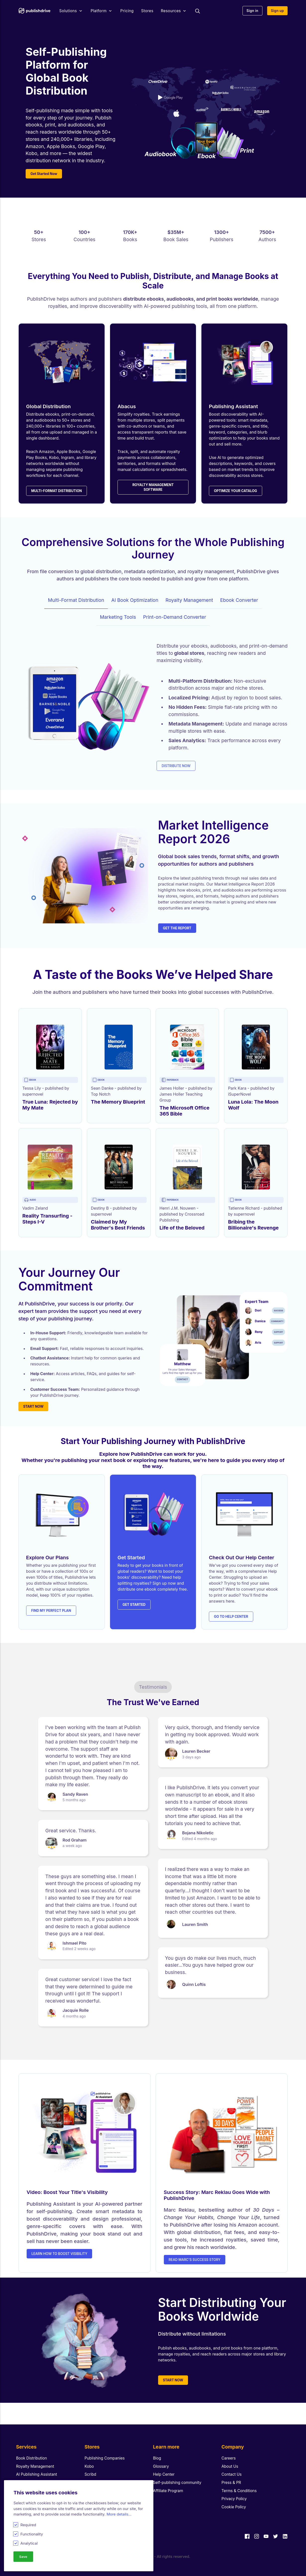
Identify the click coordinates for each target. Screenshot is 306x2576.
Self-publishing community (177, 2482)
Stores (147, 10)
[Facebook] (247, 2537)
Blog (157, 2458)
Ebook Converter (239, 600)
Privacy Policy (234, 2498)
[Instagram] (256, 2537)
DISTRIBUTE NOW (176, 766)
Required (28, 2524)
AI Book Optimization (134, 600)
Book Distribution (31, 2458)
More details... (119, 2514)
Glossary (161, 2466)
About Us (230, 2466)
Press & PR (231, 2482)
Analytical (29, 2543)
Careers (229, 2458)
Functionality (31, 2534)
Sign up (277, 11)
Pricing (127, 10)
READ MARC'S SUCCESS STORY (194, 2260)
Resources (171, 10)
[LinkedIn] (285, 2537)
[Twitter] (275, 2537)
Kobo (89, 2466)
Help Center (164, 2474)
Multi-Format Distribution (76, 600)
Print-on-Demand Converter (174, 617)
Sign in (252, 11)
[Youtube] (266, 2537)
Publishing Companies (105, 2458)
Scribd (90, 2474)
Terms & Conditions (239, 2490)
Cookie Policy (234, 2507)
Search (197, 10)
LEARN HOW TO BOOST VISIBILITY (59, 2254)
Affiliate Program (168, 2490)
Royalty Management (189, 600)
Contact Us (232, 2474)
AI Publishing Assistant (36, 2474)
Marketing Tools (118, 617)
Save (23, 2557)
